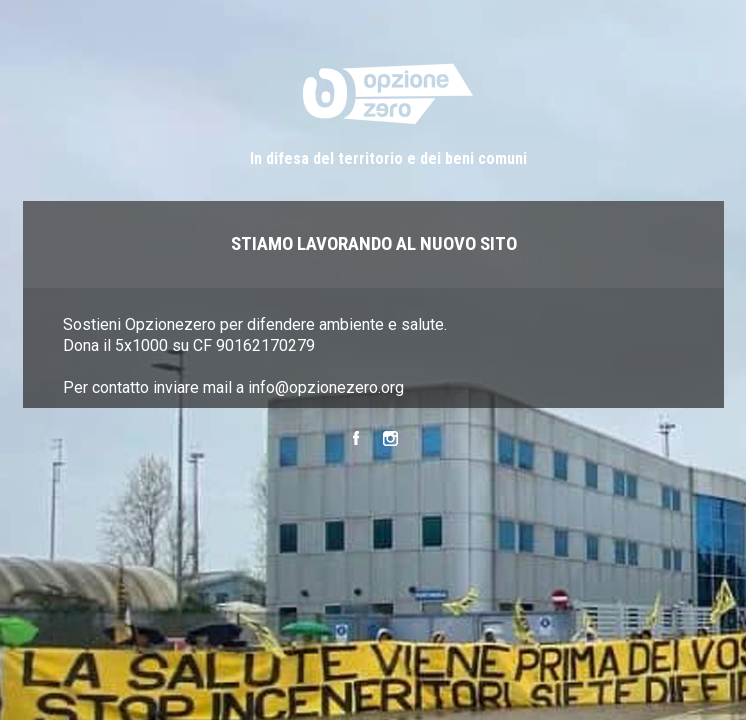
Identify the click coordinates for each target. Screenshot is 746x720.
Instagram (390, 441)
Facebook (355, 441)
